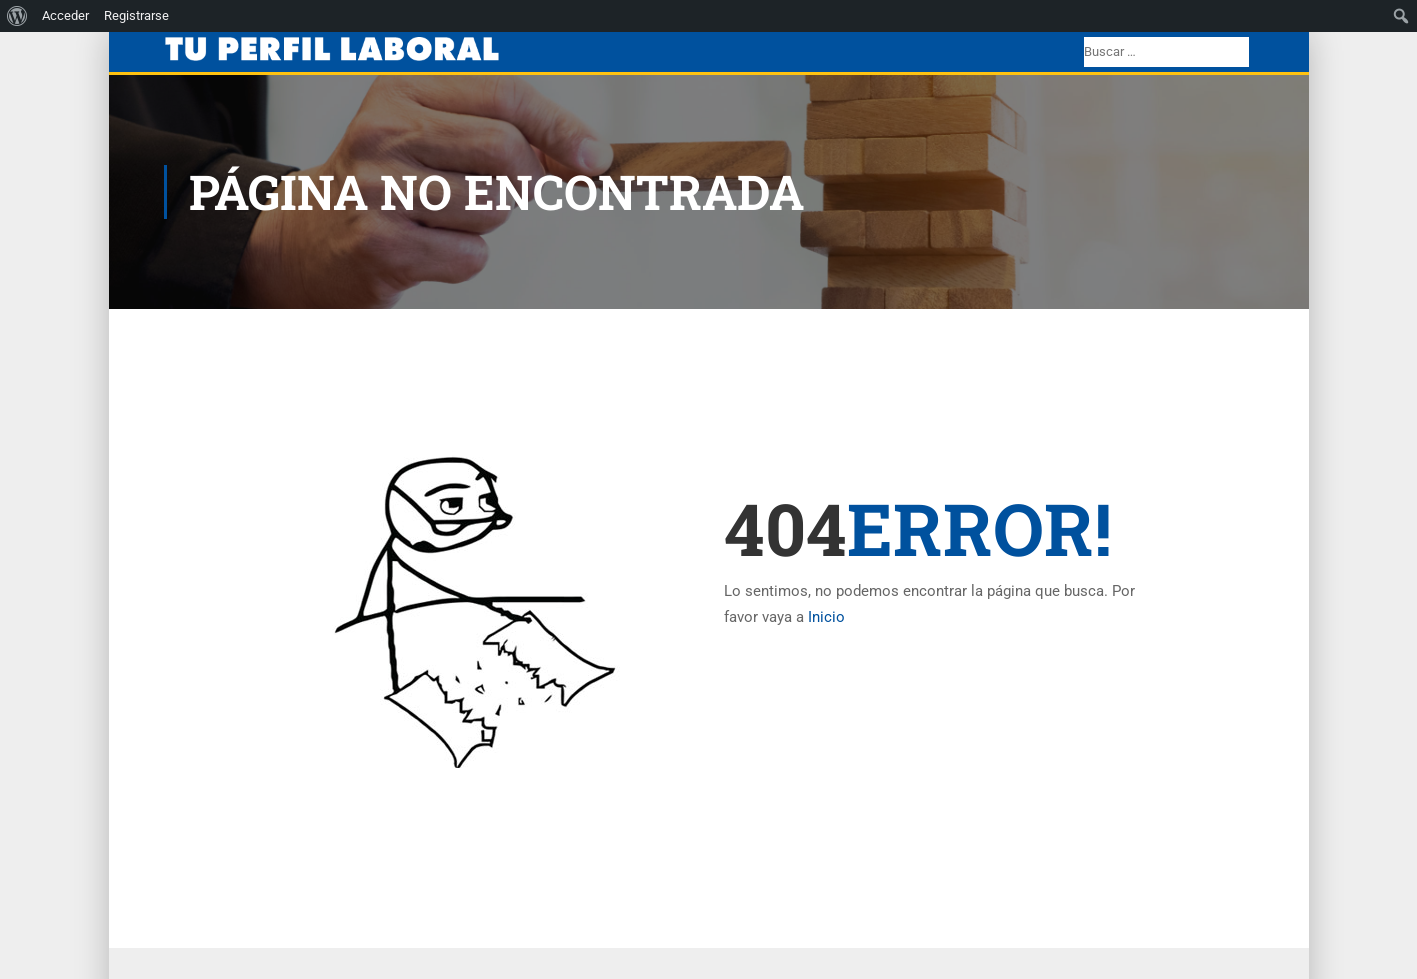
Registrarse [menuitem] (136, 15)
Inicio (826, 617)
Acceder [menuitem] (65, 15)
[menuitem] (17, 16)
